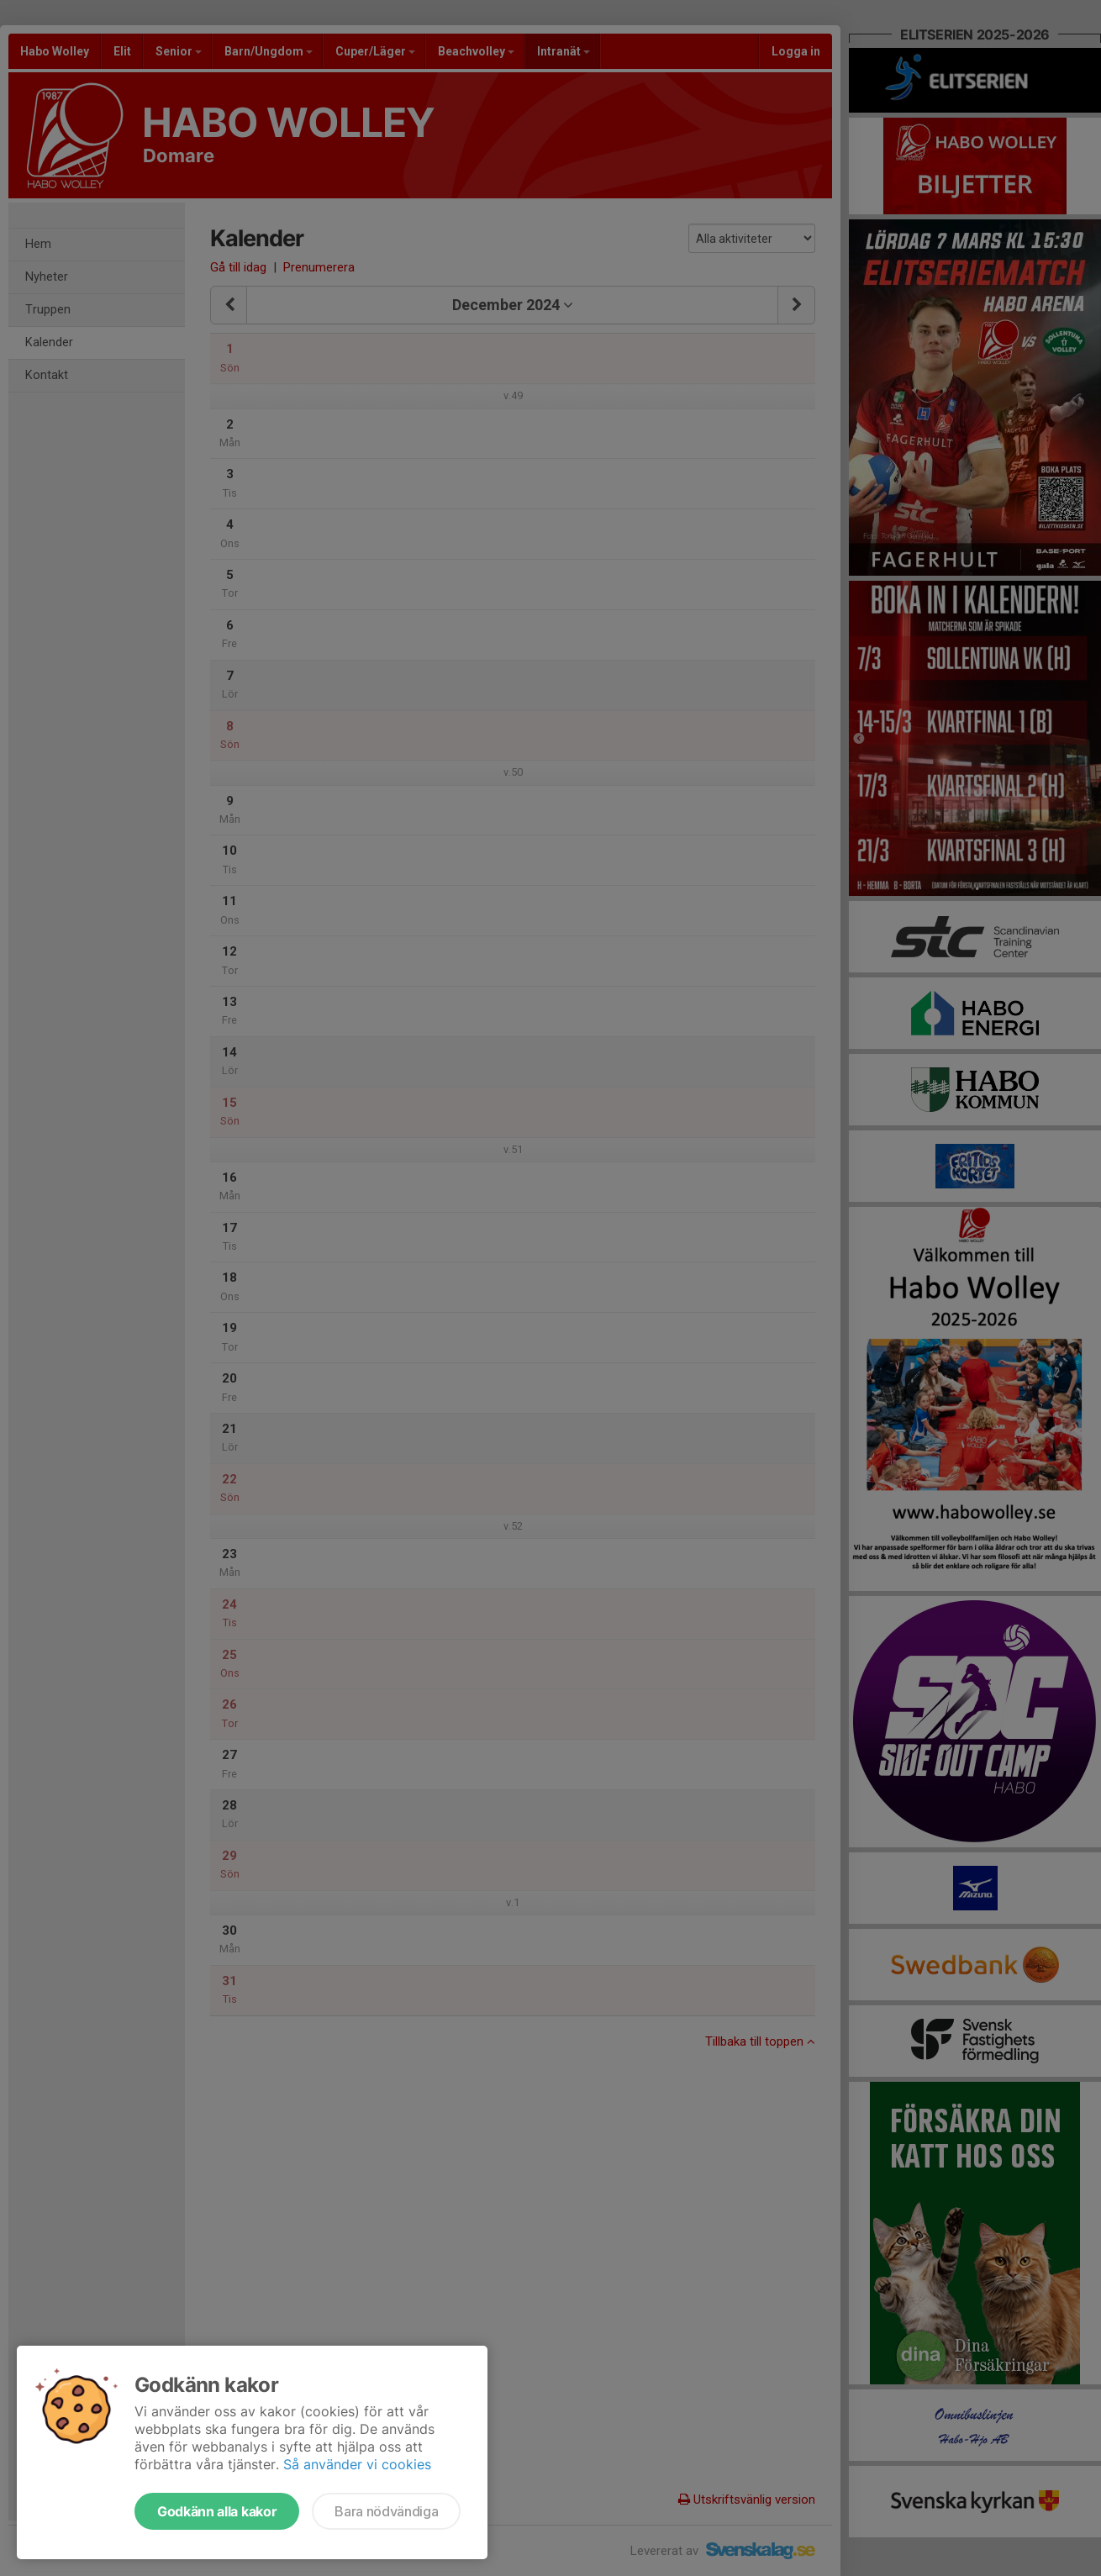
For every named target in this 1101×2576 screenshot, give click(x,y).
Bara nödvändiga (386, 2511)
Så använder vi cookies (357, 2464)
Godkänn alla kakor (217, 2511)
